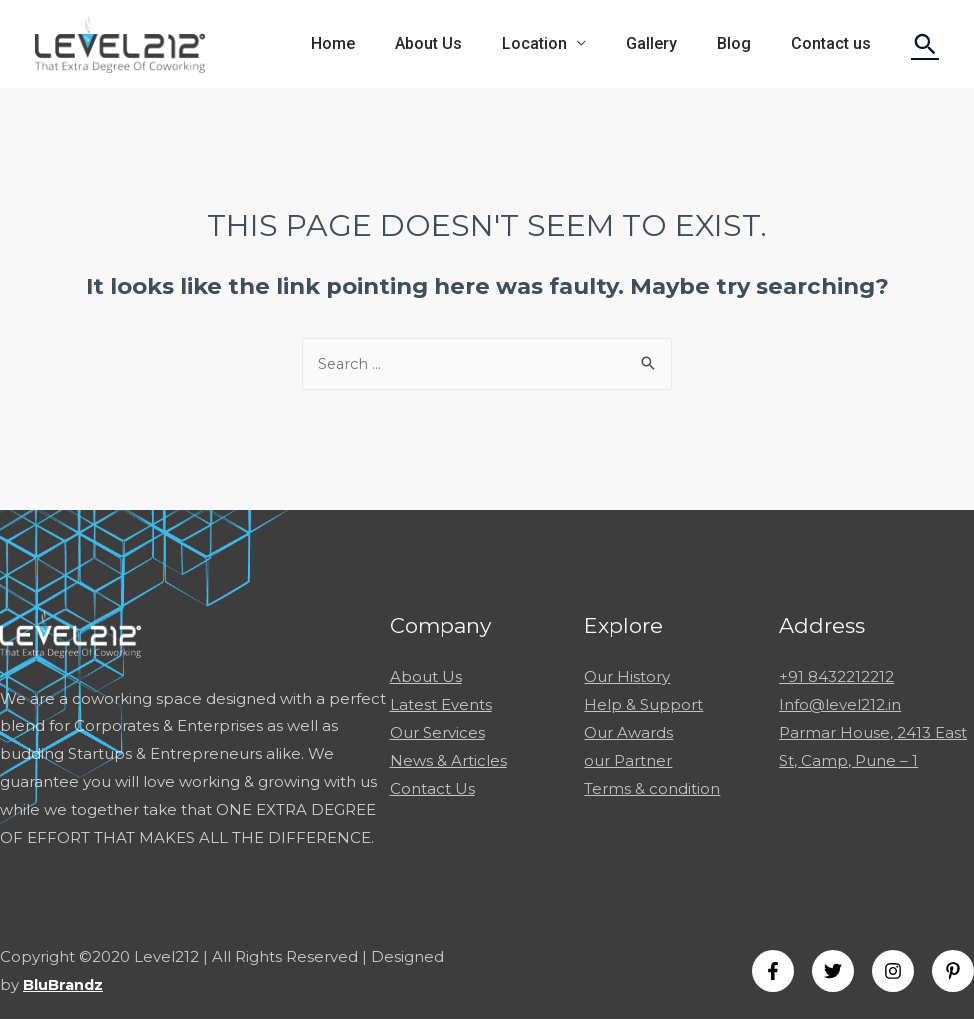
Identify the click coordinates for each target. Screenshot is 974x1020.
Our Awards (628, 732)
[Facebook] (773, 972)
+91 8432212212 (836, 677)
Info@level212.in (840, 705)
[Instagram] (893, 972)
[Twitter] (833, 972)
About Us (464, 43)
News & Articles (448, 760)
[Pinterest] (953, 972)
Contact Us (432, 788)
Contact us (835, 43)
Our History (627, 677)
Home (377, 43)
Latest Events (441, 705)
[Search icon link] (925, 44)
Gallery (671, 43)
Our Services (437, 732)
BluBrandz (64, 985)
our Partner (628, 760)
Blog (746, 43)
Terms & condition (652, 788)
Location (562, 43)
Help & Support (643, 705)
